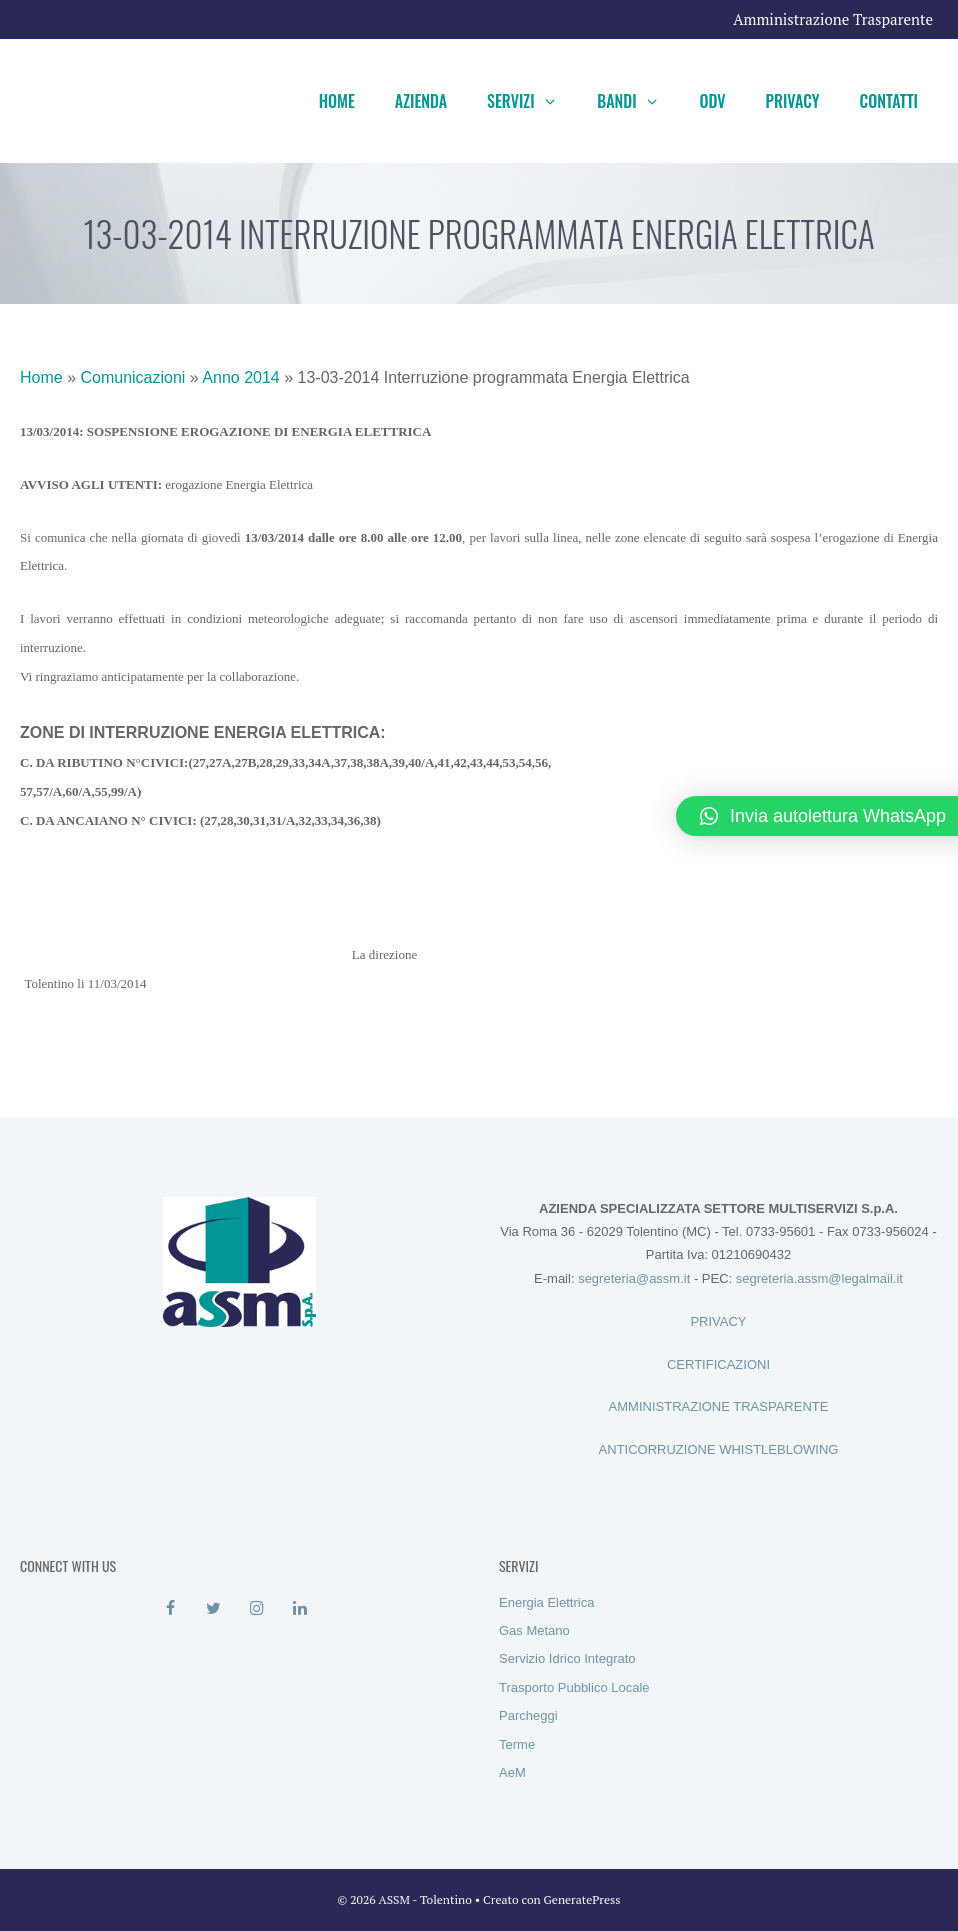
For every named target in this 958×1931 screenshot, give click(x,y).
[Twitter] (213, 1609)
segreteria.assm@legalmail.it (819, 1278)
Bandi (638, 101)
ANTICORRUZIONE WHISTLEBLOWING (719, 1449)
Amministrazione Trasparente (833, 19)
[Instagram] (257, 1609)
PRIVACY (718, 1321)
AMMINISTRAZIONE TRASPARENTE (719, 1406)
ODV (712, 101)
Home (337, 101)
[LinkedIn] (300, 1609)
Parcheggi (528, 1715)
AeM (512, 1772)
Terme (517, 1744)
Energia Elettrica (546, 1602)
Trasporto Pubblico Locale (574, 1687)
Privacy (793, 101)
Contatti (889, 101)
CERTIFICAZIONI (718, 1364)
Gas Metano (534, 1630)
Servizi (532, 101)
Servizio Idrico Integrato (567, 1658)
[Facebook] (170, 1609)
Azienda (421, 101)
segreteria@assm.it (634, 1278)
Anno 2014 (240, 377)
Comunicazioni (132, 377)
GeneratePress (582, 1899)
